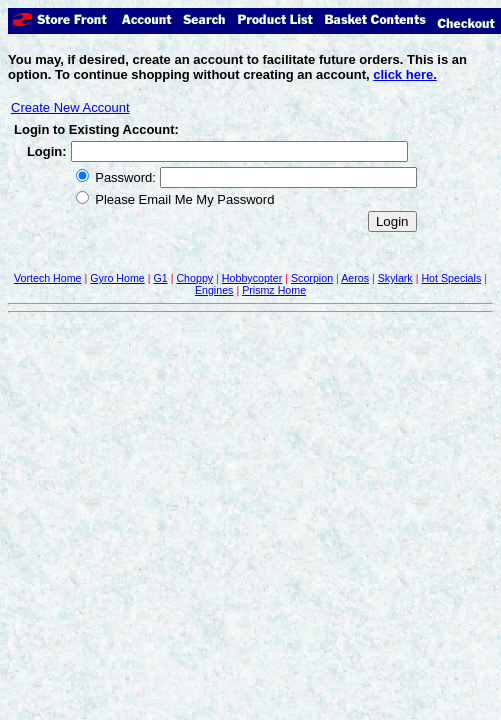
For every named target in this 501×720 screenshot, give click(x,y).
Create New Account (70, 107)
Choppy (194, 278)
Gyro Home (117, 278)
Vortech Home (48, 278)
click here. (405, 74)
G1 (160, 278)
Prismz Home (274, 290)
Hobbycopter (252, 278)
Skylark (395, 278)
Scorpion (312, 278)
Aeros (355, 278)
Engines (214, 290)
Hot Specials (451, 278)
